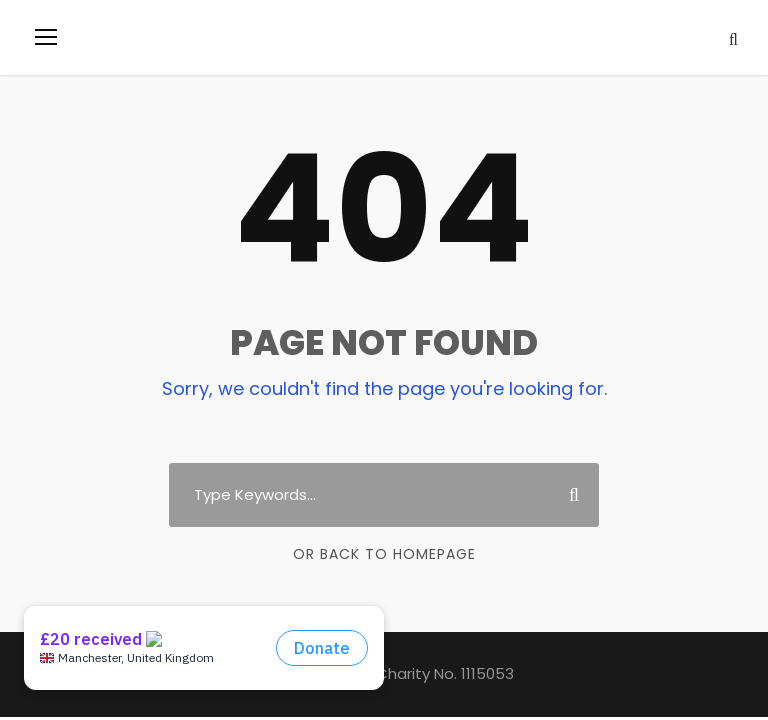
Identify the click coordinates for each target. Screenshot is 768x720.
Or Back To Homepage (384, 554)
